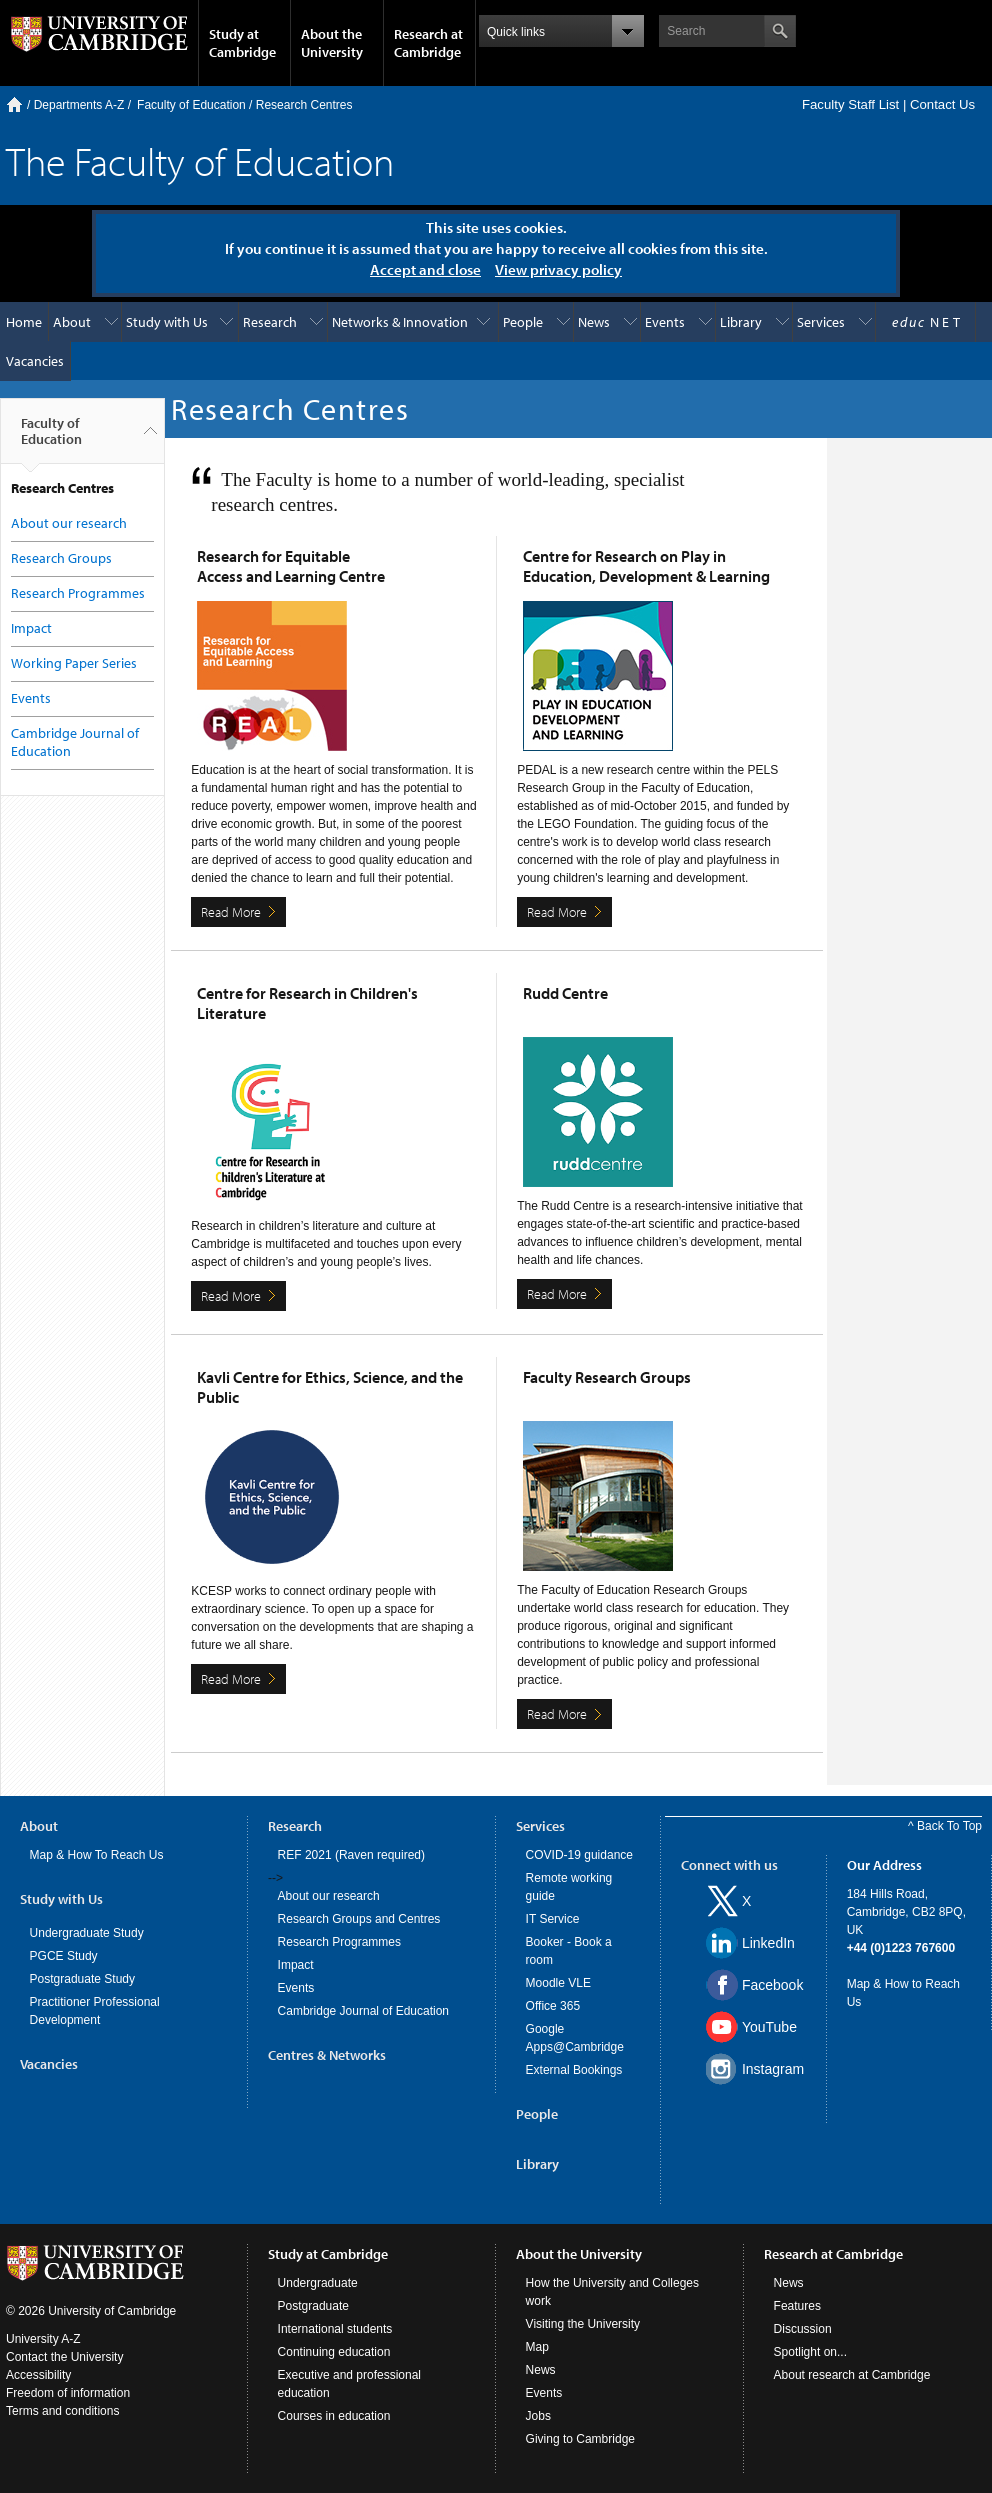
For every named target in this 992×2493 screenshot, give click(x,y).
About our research (69, 523)
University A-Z (43, 2339)
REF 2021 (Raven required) (351, 1855)
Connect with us (729, 1865)
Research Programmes (78, 593)
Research (270, 322)
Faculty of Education (191, 105)
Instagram (773, 2069)
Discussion (803, 2329)
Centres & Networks (327, 2055)
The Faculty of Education (200, 160)
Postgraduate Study (82, 1979)
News (594, 322)
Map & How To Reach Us (97, 1855)
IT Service (553, 1919)
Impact (31, 628)
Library (741, 322)
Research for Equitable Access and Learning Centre (291, 566)
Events (665, 322)
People (523, 322)
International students (335, 2329)
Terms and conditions (62, 2411)
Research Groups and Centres (359, 1919)
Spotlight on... (810, 2352)
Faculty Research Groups (607, 1377)
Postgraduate (313, 2306)
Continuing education (334, 2352)
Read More (231, 912)
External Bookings (574, 2070)
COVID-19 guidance (579, 1855)
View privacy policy (558, 269)
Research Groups (61, 558)
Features (797, 2306)
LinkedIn (768, 1943)
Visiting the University (583, 2324)
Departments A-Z (79, 105)
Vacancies (35, 361)
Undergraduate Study (87, 1933)
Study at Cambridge (242, 43)
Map (537, 2347)
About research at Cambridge (852, 2375)
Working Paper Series (74, 663)
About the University (332, 43)
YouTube (769, 2027)
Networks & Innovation (400, 322)
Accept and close (425, 269)
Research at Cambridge (428, 43)
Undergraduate (318, 2283)
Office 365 (553, 2006)
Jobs (538, 2416)
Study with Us (167, 322)
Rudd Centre (565, 993)
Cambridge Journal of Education (363, 2011)
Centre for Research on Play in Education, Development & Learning (646, 566)
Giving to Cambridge (580, 2439)
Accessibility (38, 2375)
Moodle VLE (558, 1983)
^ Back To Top (945, 1826)
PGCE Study (64, 1956)
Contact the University (64, 2357)
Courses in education (334, 2416)
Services (821, 322)
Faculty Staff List (850, 104)
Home (14, 104)
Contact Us (942, 104)
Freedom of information (68, 2393)
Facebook (772, 1985)
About (72, 322)
